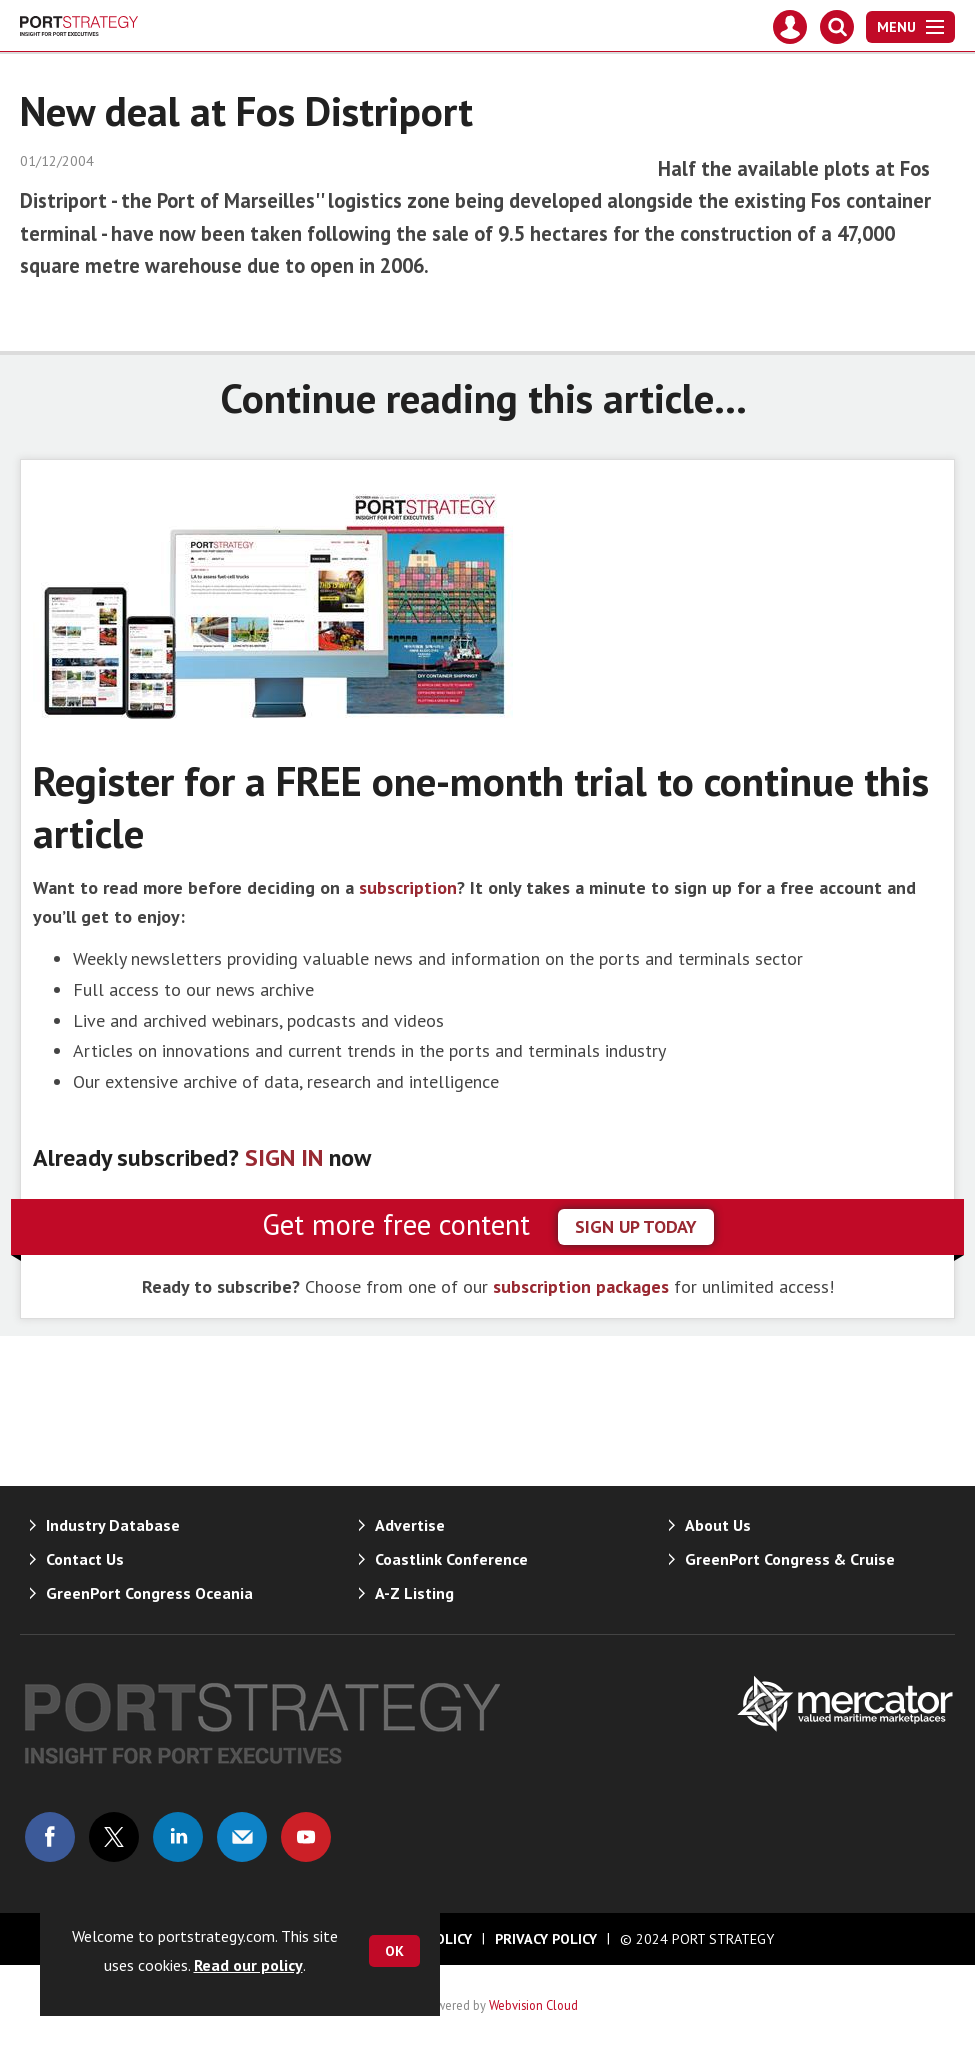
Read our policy (248, 1965)
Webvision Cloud (533, 2005)
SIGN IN (284, 1157)
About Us (718, 1525)
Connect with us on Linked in (178, 1837)
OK (394, 1951)
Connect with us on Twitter (114, 1837)
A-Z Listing (414, 1593)
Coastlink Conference (451, 1559)
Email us (242, 1837)
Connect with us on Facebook (50, 1837)
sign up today (636, 1226)
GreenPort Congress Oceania (149, 1593)
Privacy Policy (546, 1939)
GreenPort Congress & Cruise (790, 1559)
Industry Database (113, 1525)
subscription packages (581, 1286)
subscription (408, 887)
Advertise (410, 1525)
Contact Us (85, 1559)
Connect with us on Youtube (306, 1837)
